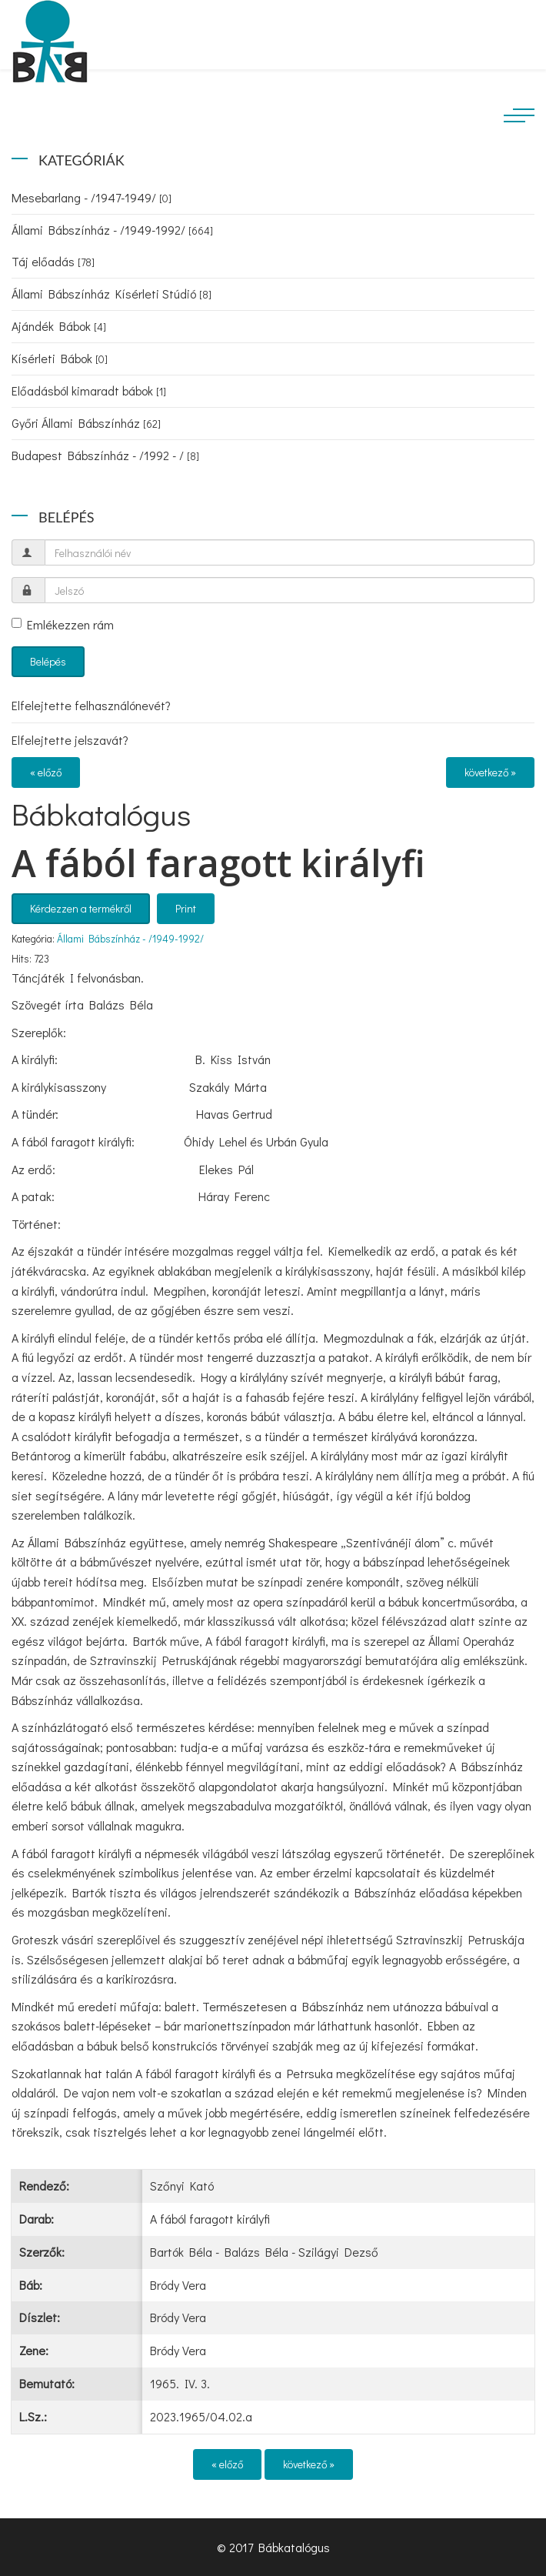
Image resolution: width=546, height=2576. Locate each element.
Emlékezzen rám (63, 624)
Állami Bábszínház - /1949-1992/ (112, 230)
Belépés (48, 661)
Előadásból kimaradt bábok (89, 390)
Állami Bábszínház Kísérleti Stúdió (111, 293)
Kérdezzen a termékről (81, 908)
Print (185, 908)
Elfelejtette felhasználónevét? (91, 705)
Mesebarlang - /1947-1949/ (91, 197)
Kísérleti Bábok (60, 358)
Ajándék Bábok (59, 326)
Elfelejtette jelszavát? (70, 740)
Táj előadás (53, 261)
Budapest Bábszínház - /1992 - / (105, 455)
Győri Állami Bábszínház (86, 423)
